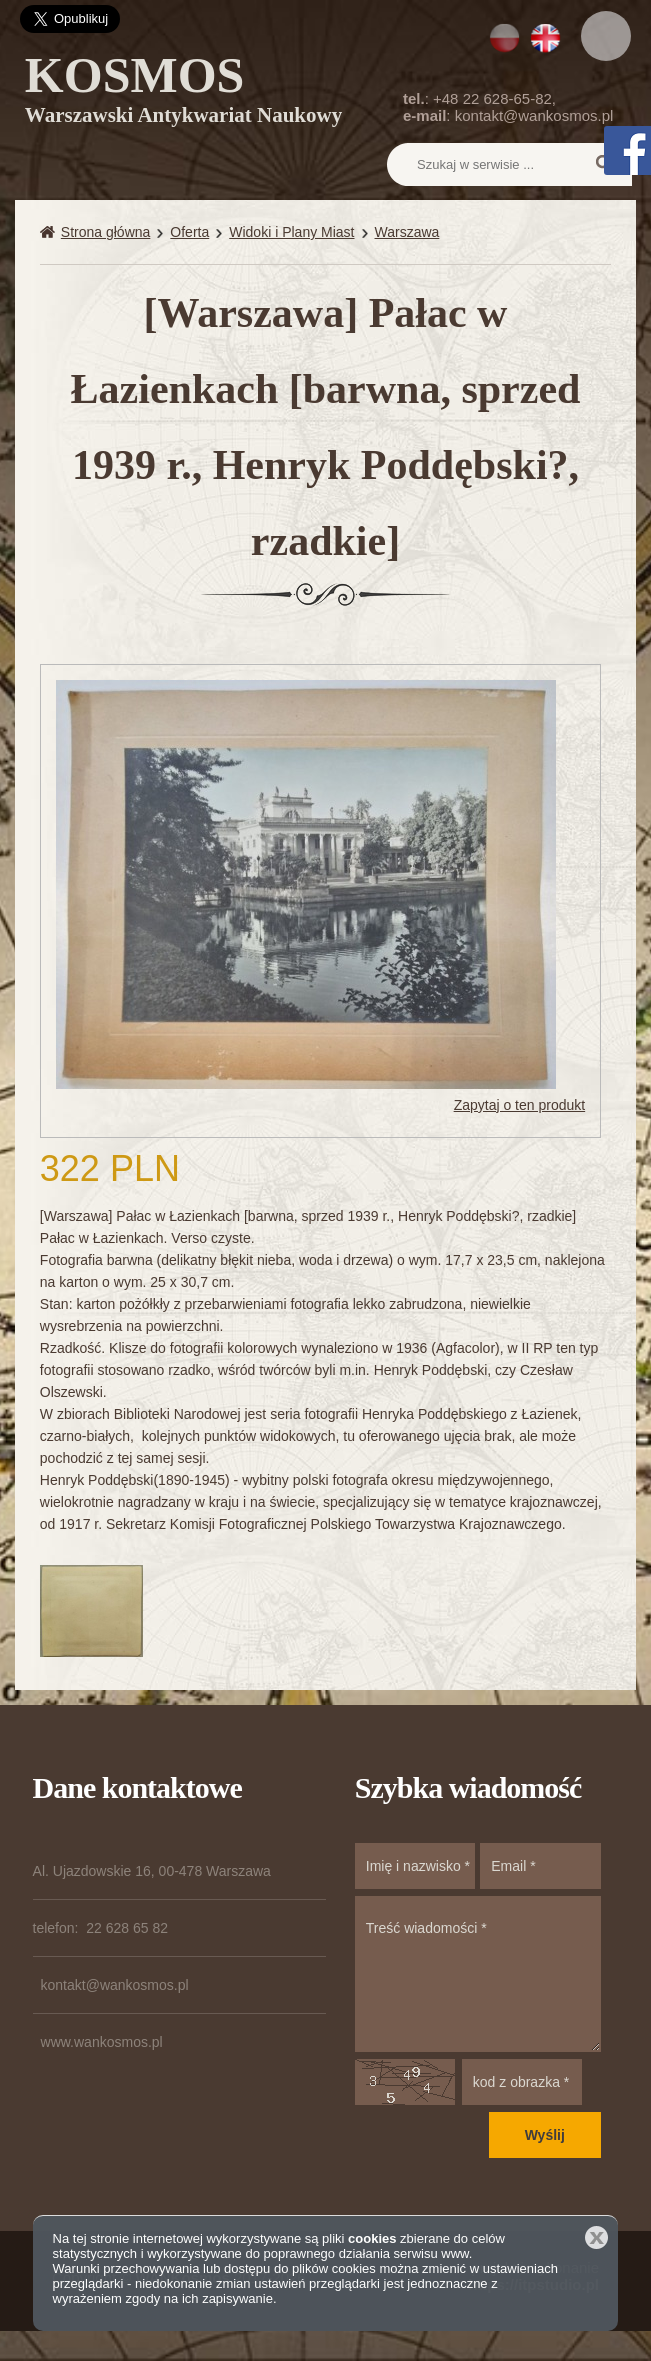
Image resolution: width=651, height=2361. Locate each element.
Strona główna (106, 232)
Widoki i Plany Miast (291, 232)
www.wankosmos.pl (102, 2042)
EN (545, 38)
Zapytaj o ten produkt (520, 1105)
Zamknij (596, 2237)
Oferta (189, 232)
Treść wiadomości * (478, 1974)
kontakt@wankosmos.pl (534, 115)
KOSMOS (183, 93)
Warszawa (407, 232)
